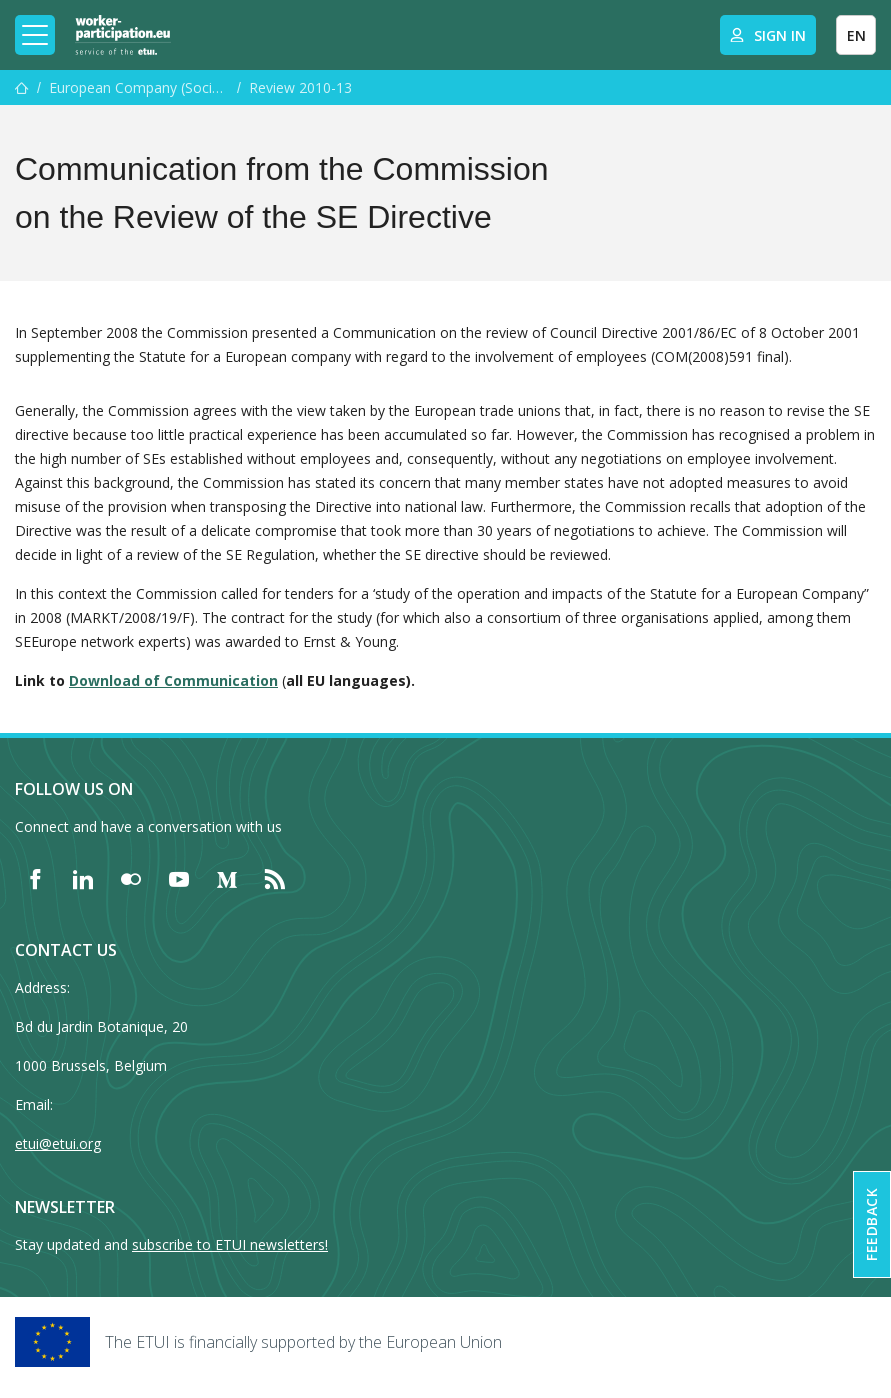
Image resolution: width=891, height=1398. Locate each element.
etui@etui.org (58, 1143)
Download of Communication (173, 680)
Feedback (871, 1224)
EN (856, 35)
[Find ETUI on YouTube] (179, 879)
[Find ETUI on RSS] (275, 879)
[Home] (123, 35)
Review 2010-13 (300, 87)
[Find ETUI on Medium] (227, 879)
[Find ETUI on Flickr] (131, 879)
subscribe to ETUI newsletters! (230, 1244)
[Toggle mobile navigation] (35, 35)
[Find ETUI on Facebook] (35, 879)
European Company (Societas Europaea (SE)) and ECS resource (139, 87)
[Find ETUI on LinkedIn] (83, 879)
